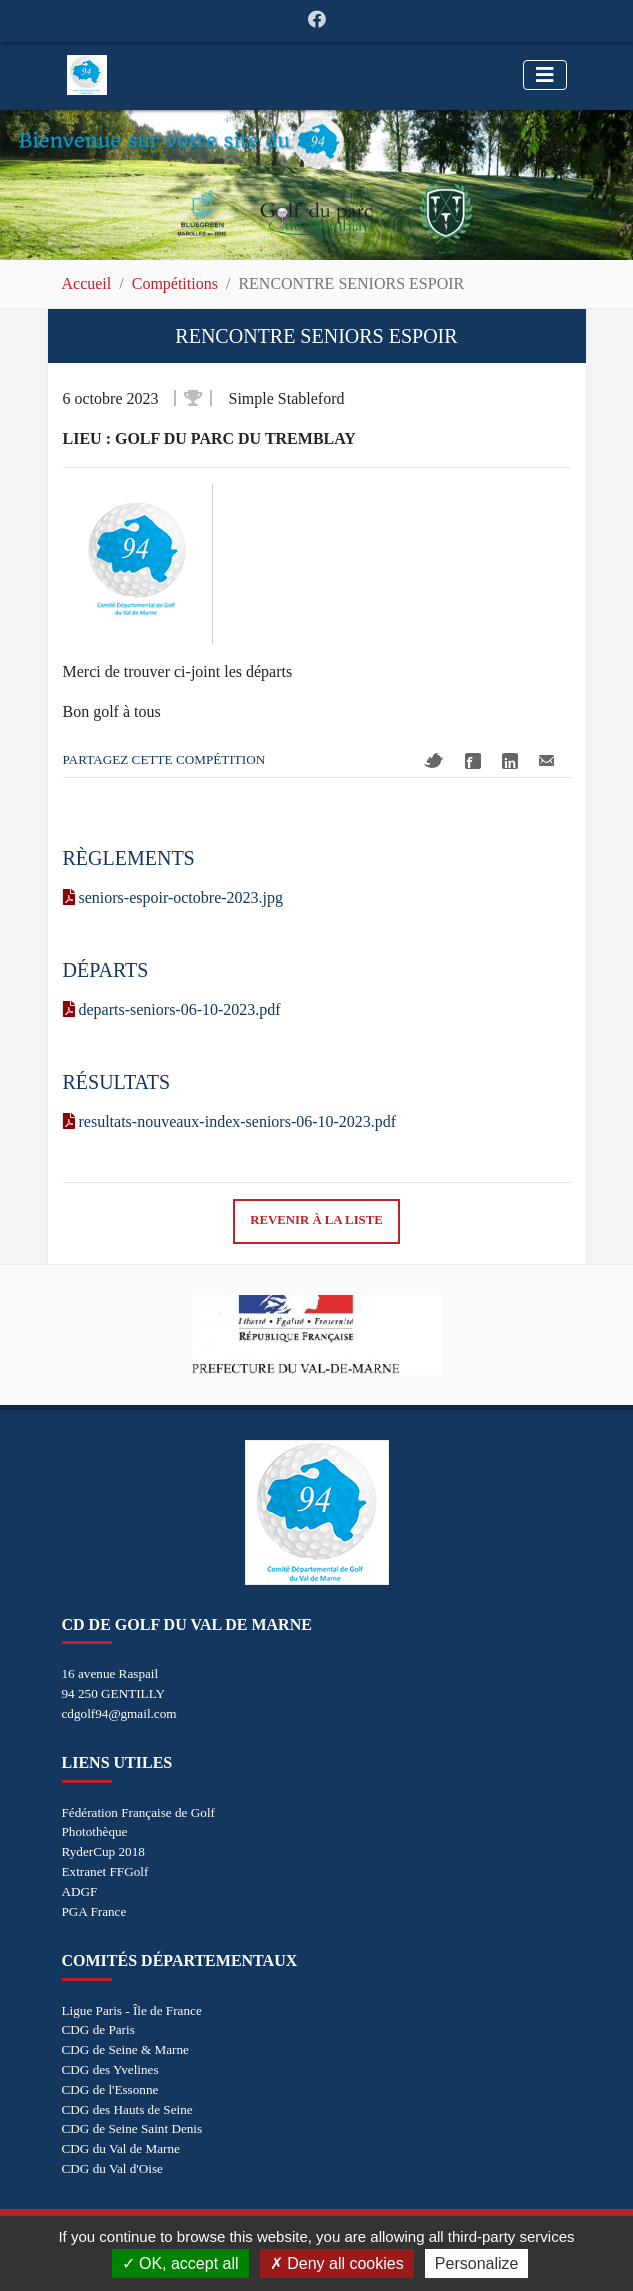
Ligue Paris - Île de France (132, 2010)
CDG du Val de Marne (121, 2148)
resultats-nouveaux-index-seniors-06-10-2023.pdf (230, 1121)
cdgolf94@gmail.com (119, 1713)
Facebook (473, 761)
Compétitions (175, 283)
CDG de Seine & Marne (125, 2049)
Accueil (87, 283)
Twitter (434, 760)
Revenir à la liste (316, 1220)
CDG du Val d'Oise (112, 2168)
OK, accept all (180, 2263)
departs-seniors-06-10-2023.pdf (172, 1009)
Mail (546, 760)
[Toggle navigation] (545, 75)
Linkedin (510, 761)
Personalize (477, 2263)
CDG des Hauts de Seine (127, 2109)
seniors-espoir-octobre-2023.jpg (173, 897)
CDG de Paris (98, 2029)
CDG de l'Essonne (110, 2089)
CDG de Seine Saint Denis (132, 2128)
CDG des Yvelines (110, 2069)
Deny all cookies (337, 2263)
